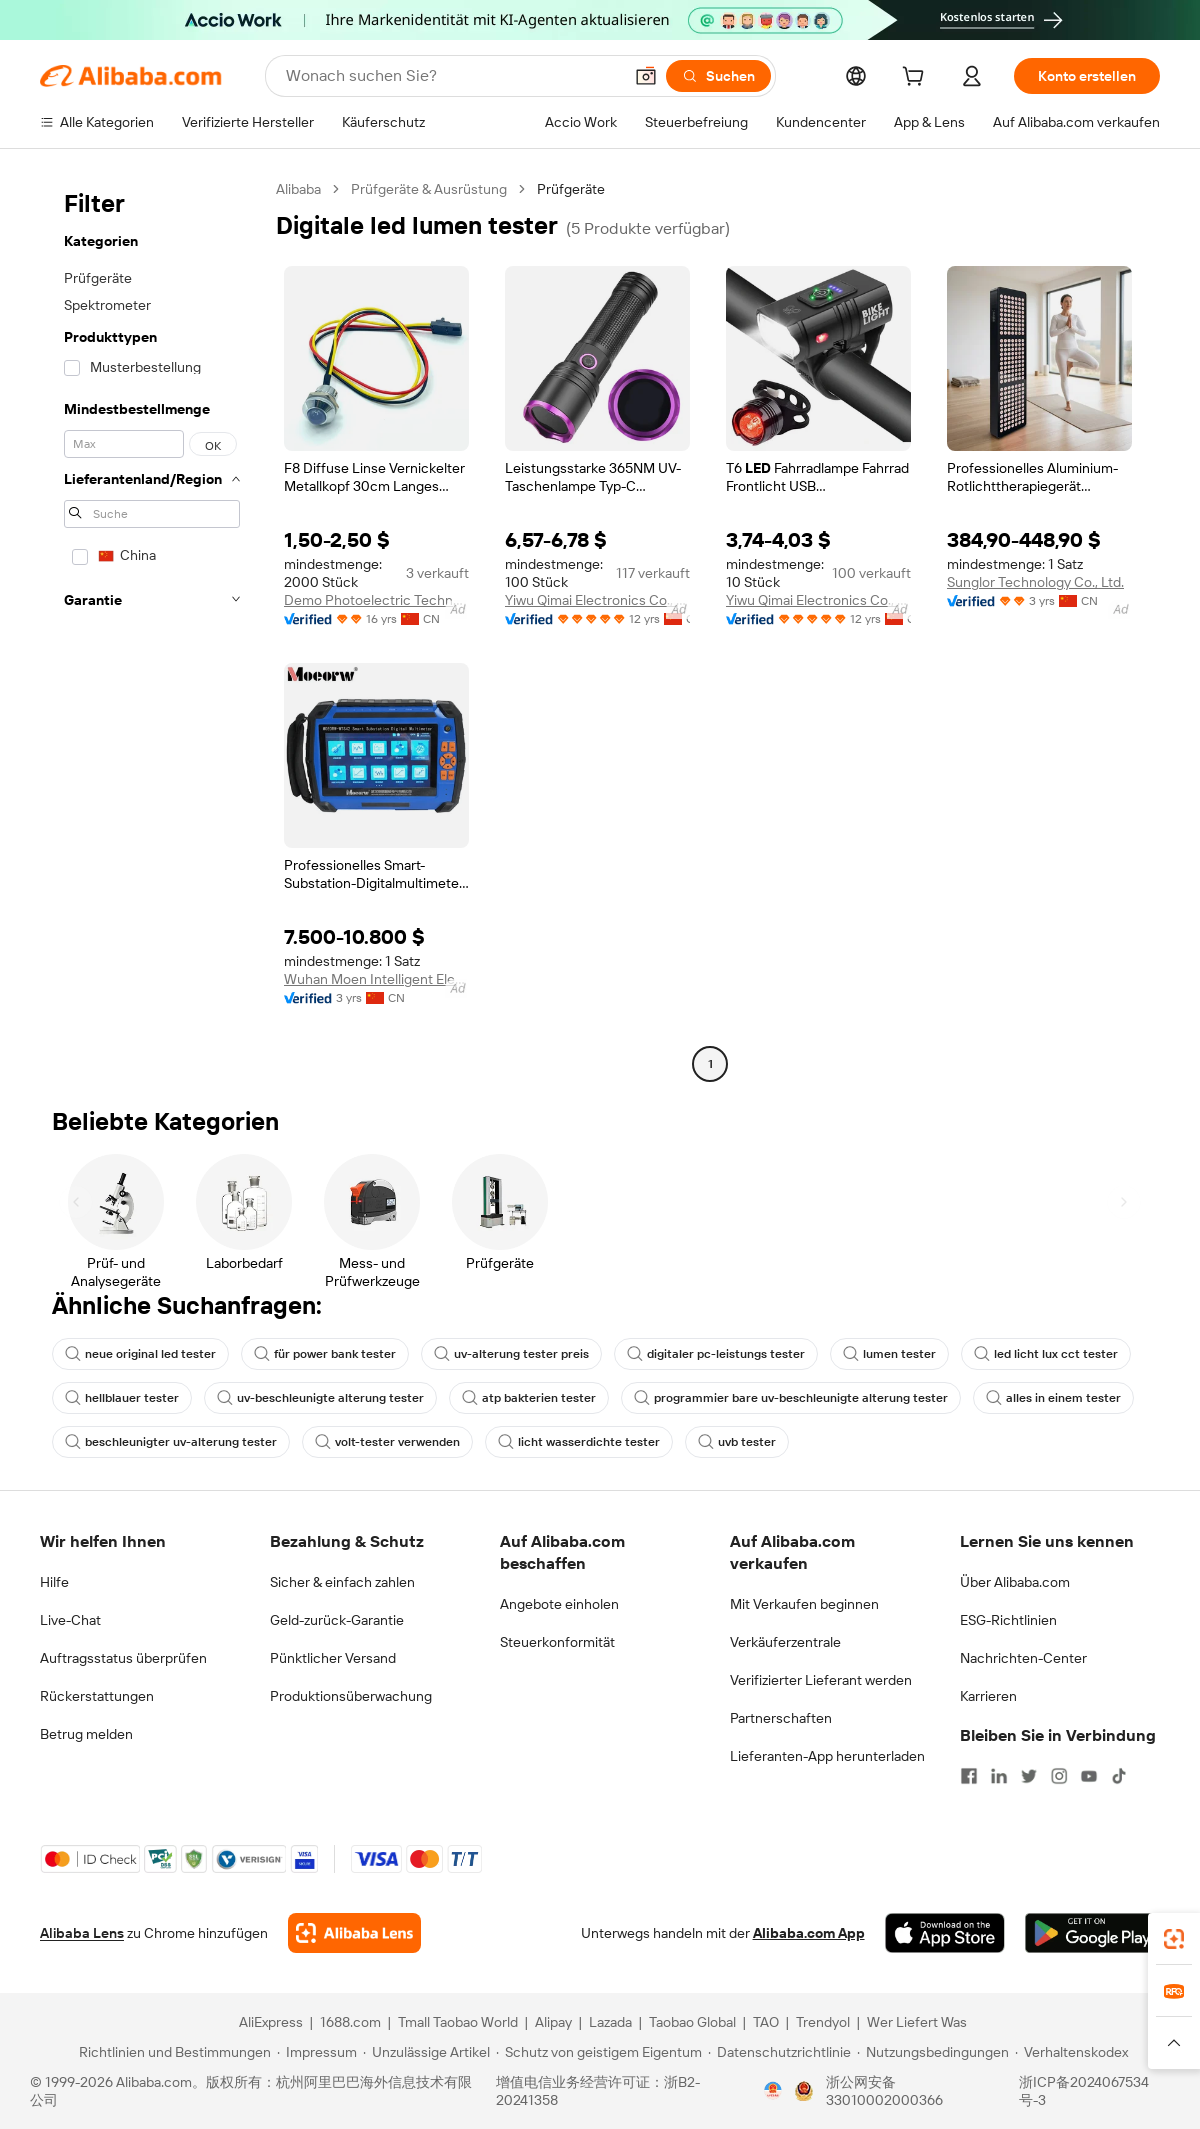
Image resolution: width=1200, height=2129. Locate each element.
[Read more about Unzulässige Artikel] (426, 2052)
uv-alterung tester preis (511, 1354)
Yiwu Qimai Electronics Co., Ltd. (597, 600)
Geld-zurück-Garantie (337, 1620)
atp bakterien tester (529, 1398)
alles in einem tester (1053, 1398)
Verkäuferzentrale (785, 1642)
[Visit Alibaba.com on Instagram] (1059, 1776)
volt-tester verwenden (387, 1442)
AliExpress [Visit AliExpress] (271, 2022)
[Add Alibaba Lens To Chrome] (354, 1933)
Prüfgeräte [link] (571, 189)
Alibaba (298, 189)
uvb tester (737, 1442)
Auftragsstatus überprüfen (123, 1658)
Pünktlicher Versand (333, 1658)
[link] (1174, 1939)
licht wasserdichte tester (579, 1442)
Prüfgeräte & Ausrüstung (429, 189)
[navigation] (152, 629)
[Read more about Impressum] (317, 2052)
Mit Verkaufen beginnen (804, 1604)
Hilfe (54, 1582)
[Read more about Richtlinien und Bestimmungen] (172, 2052)
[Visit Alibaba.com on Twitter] (1029, 1776)
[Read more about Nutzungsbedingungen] (933, 2052)
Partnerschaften (781, 1718)
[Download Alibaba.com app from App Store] (945, 1933)
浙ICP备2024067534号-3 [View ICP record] (1084, 2091)
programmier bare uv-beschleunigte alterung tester (791, 1398)
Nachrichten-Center (1023, 1658)
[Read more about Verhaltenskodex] (1071, 2052)
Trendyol (823, 2022)
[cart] (917, 79)
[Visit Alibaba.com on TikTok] (1119, 1776)
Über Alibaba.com (1015, 1582)
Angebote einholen (559, 1604)
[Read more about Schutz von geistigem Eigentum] (599, 2052)
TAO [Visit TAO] (766, 2022)
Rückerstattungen (97, 1696)
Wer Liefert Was (917, 2022)
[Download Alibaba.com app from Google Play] (1092, 1933)
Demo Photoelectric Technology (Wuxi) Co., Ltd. (376, 600)
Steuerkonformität (557, 1642)
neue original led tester (140, 1354)
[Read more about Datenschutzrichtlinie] (779, 2052)
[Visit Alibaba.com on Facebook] (969, 1776)
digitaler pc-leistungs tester (716, 1354)
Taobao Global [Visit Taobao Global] (692, 2022)
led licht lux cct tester (1046, 1354)
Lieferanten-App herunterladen (827, 1756)
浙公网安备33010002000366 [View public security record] (884, 2091)
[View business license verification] (773, 2091)
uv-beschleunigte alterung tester (320, 1398)
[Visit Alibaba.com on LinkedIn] (999, 1776)
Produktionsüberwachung (351, 1696)
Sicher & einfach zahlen (342, 1582)
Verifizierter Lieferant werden (821, 1680)
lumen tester (889, 1354)
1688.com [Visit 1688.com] (350, 2022)
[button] (646, 76)
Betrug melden (86, 1734)
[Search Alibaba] (452, 76)
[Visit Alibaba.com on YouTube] (1089, 1776)
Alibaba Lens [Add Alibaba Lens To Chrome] (82, 1933)
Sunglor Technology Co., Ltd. (1035, 582)
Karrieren (988, 1696)
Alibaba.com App (809, 1933)
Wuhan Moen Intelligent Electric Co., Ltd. (376, 979)
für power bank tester (325, 1354)
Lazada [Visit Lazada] (610, 2022)
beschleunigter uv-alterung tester (171, 1442)
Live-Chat (70, 1620)
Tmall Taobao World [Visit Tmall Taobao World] (458, 2022)
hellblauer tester (122, 1398)
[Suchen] (718, 76)
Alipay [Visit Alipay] (553, 2022)
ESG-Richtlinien (1008, 1620)
